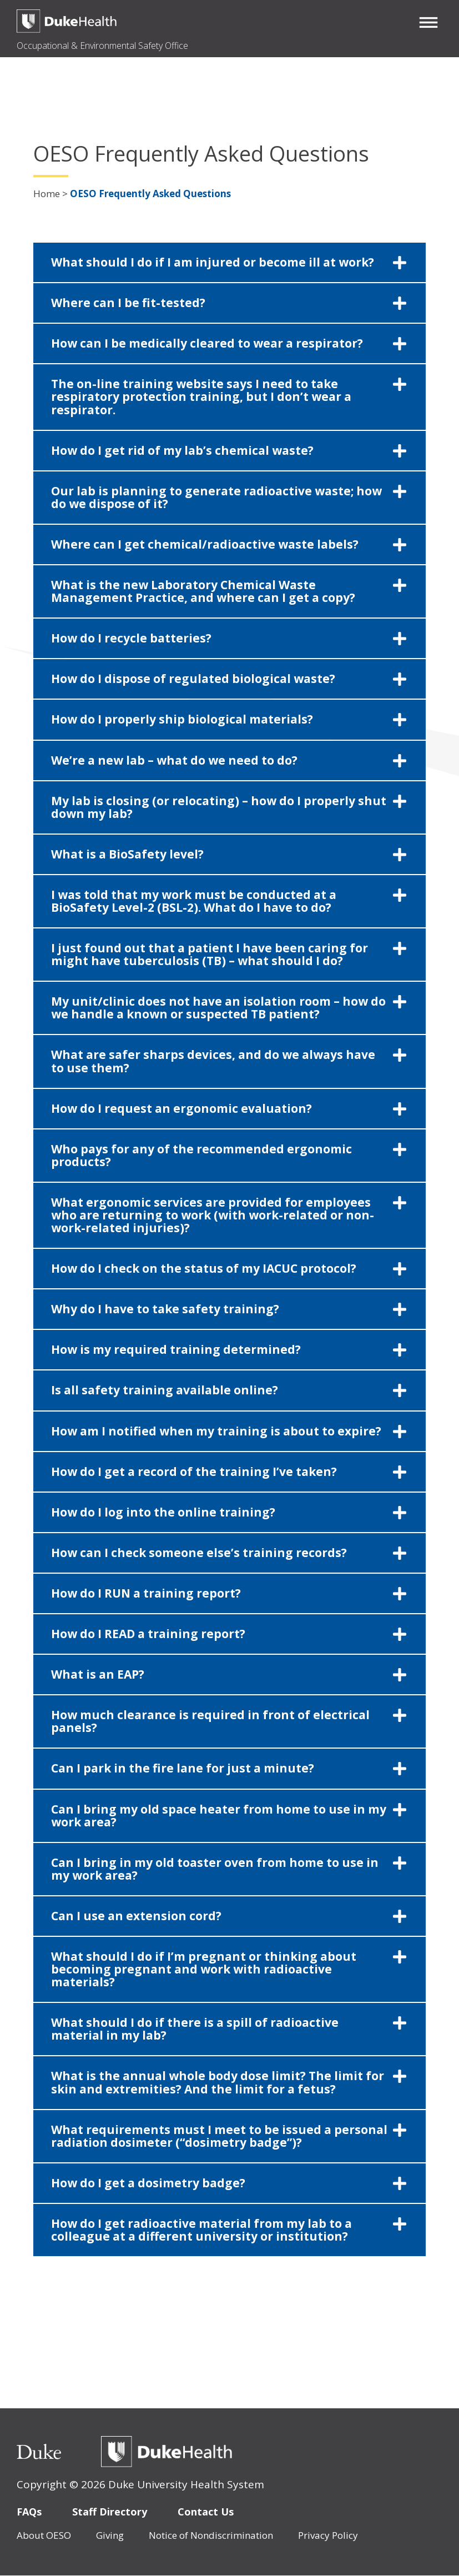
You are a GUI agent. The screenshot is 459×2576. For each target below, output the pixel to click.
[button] (428, 22)
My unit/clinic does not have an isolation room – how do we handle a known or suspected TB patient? (218, 1007)
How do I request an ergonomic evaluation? (181, 1108)
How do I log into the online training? (163, 1512)
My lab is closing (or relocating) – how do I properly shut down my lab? (218, 807)
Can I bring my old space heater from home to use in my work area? (218, 1815)
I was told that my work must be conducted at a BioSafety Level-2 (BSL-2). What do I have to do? (193, 901)
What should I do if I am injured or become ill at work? (212, 262)
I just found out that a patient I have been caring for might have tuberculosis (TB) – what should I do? (209, 954)
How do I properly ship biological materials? (182, 719)
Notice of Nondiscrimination (211, 2535)
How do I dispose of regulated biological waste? (193, 678)
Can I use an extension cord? (136, 1916)
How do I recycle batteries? (131, 638)
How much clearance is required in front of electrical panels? (210, 1721)
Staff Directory (109, 2511)
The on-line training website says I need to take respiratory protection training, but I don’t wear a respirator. (201, 396)
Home (46, 193)
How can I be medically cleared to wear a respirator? (207, 343)
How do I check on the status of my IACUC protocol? (203, 1268)
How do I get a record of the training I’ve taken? (194, 1471)
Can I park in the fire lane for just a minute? (182, 1768)
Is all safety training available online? (164, 1390)
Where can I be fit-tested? (128, 302)
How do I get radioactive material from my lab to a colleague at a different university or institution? (201, 2230)
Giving (110, 2535)
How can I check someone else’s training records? (199, 1552)
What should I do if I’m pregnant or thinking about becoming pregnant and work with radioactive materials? (203, 1969)
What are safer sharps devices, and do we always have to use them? (213, 1061)
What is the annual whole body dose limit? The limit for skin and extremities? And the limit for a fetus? (217, 2082)
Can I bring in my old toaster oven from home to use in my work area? (215, 1869)
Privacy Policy (328, 2535)
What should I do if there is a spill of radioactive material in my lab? (195, 2029)
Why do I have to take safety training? (165, 1309)
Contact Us (206, 2511)
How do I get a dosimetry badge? (148, 2183)
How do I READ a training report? (148, 1633)
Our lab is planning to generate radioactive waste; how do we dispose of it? (216, 497)
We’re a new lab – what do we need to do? (174, 760)
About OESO (44, 2535)
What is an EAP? (97, 1674)
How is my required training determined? (176, 1349)
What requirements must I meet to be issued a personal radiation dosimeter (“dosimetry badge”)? (219, 2136)
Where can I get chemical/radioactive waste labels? (205, 544)
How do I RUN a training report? (146, 1593)
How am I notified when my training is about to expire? (216, 1431)
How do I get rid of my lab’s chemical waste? (182, 450)
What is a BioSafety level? (127, 854)
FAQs (29, 2511)
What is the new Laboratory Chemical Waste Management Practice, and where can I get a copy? (203, 591)
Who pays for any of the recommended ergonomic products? (201, 1155)
